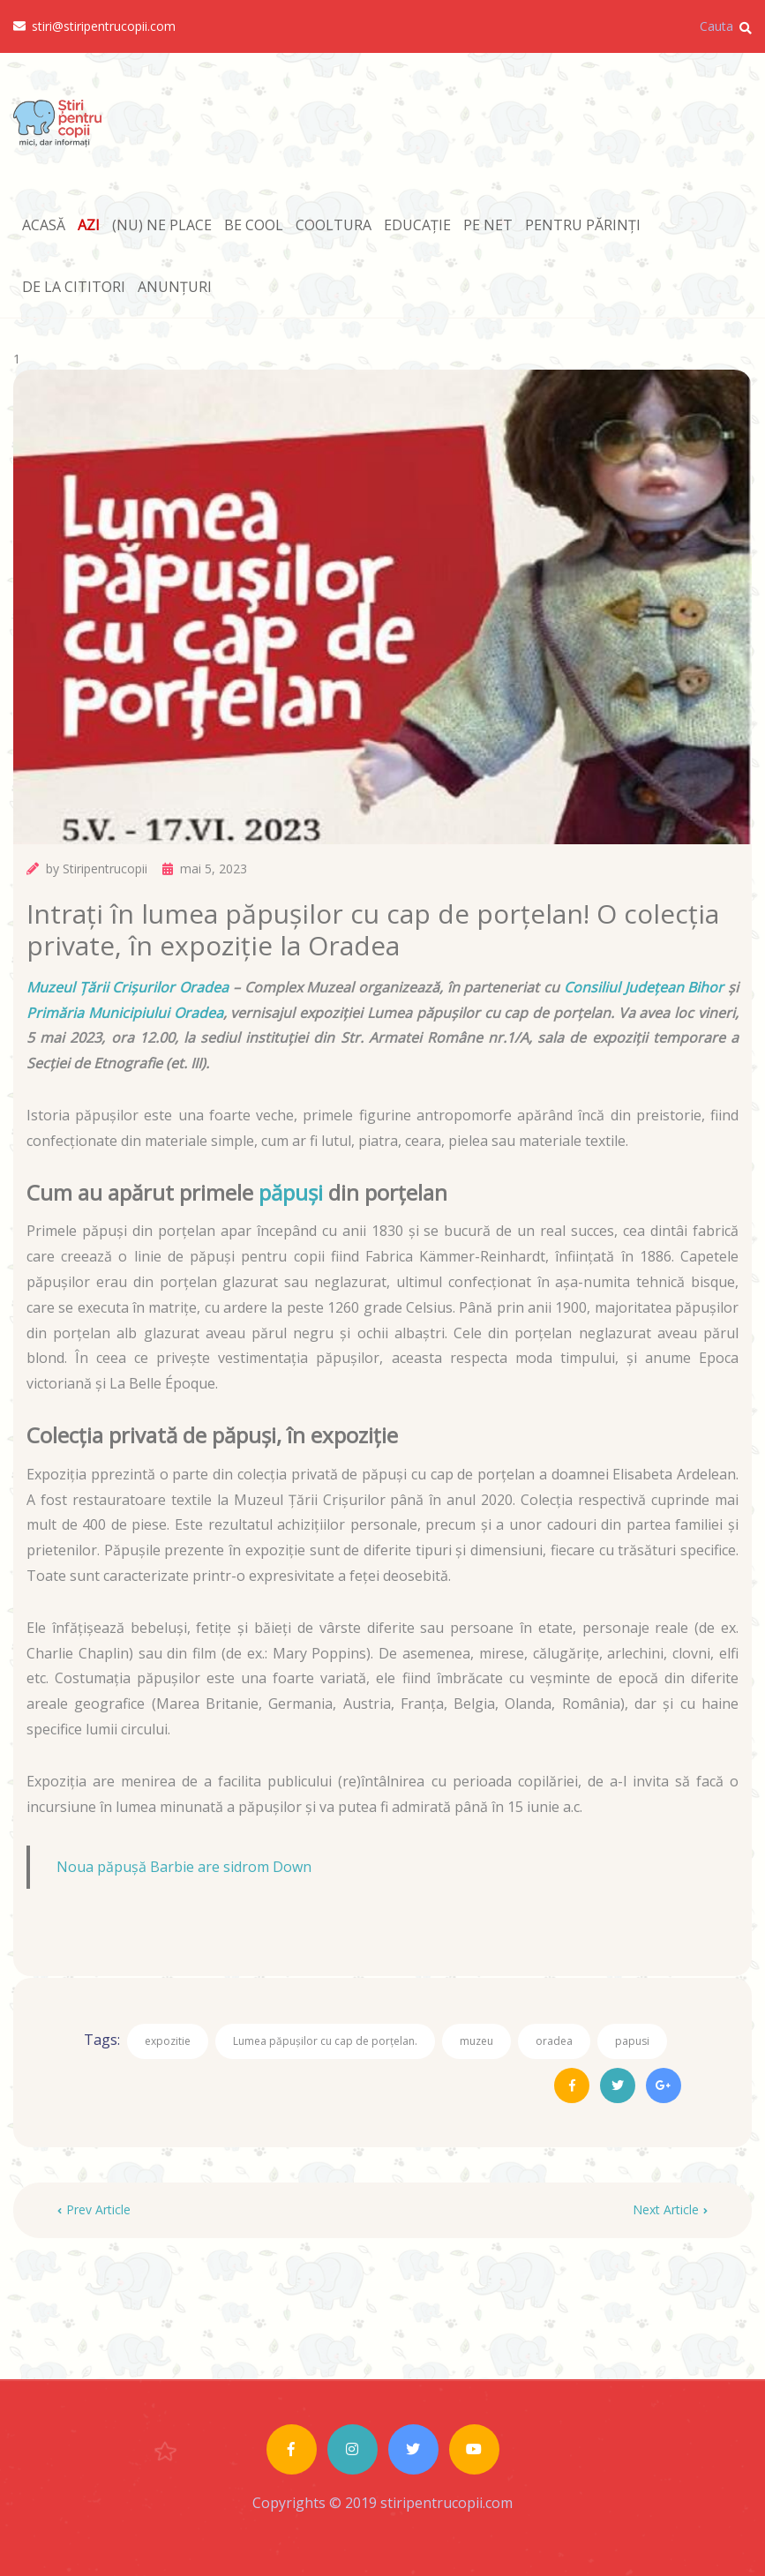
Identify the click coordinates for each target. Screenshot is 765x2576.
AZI (89, 225)
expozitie (168, 2040)
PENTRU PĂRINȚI (583, 225)
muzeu (476, 2040)
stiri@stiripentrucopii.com (94, 26)
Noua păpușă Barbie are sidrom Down (183, 1866)
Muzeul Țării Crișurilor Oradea (127, 987)
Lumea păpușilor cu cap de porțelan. (325, 2040)
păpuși (291, 1192)
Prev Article (94, 2209)
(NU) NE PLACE (162, 225)
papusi (632, 2040)
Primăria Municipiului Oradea (124, 1012)
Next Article (670, 2209)
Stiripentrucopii (105, 868)
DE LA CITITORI (73, 286)
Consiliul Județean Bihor (644, 987)
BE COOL (253, 225)
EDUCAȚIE (417, 225)
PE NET (488, 225)
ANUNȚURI (175, 286)
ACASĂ (43, 225)
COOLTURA (333, 225)
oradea (554, 2040)
